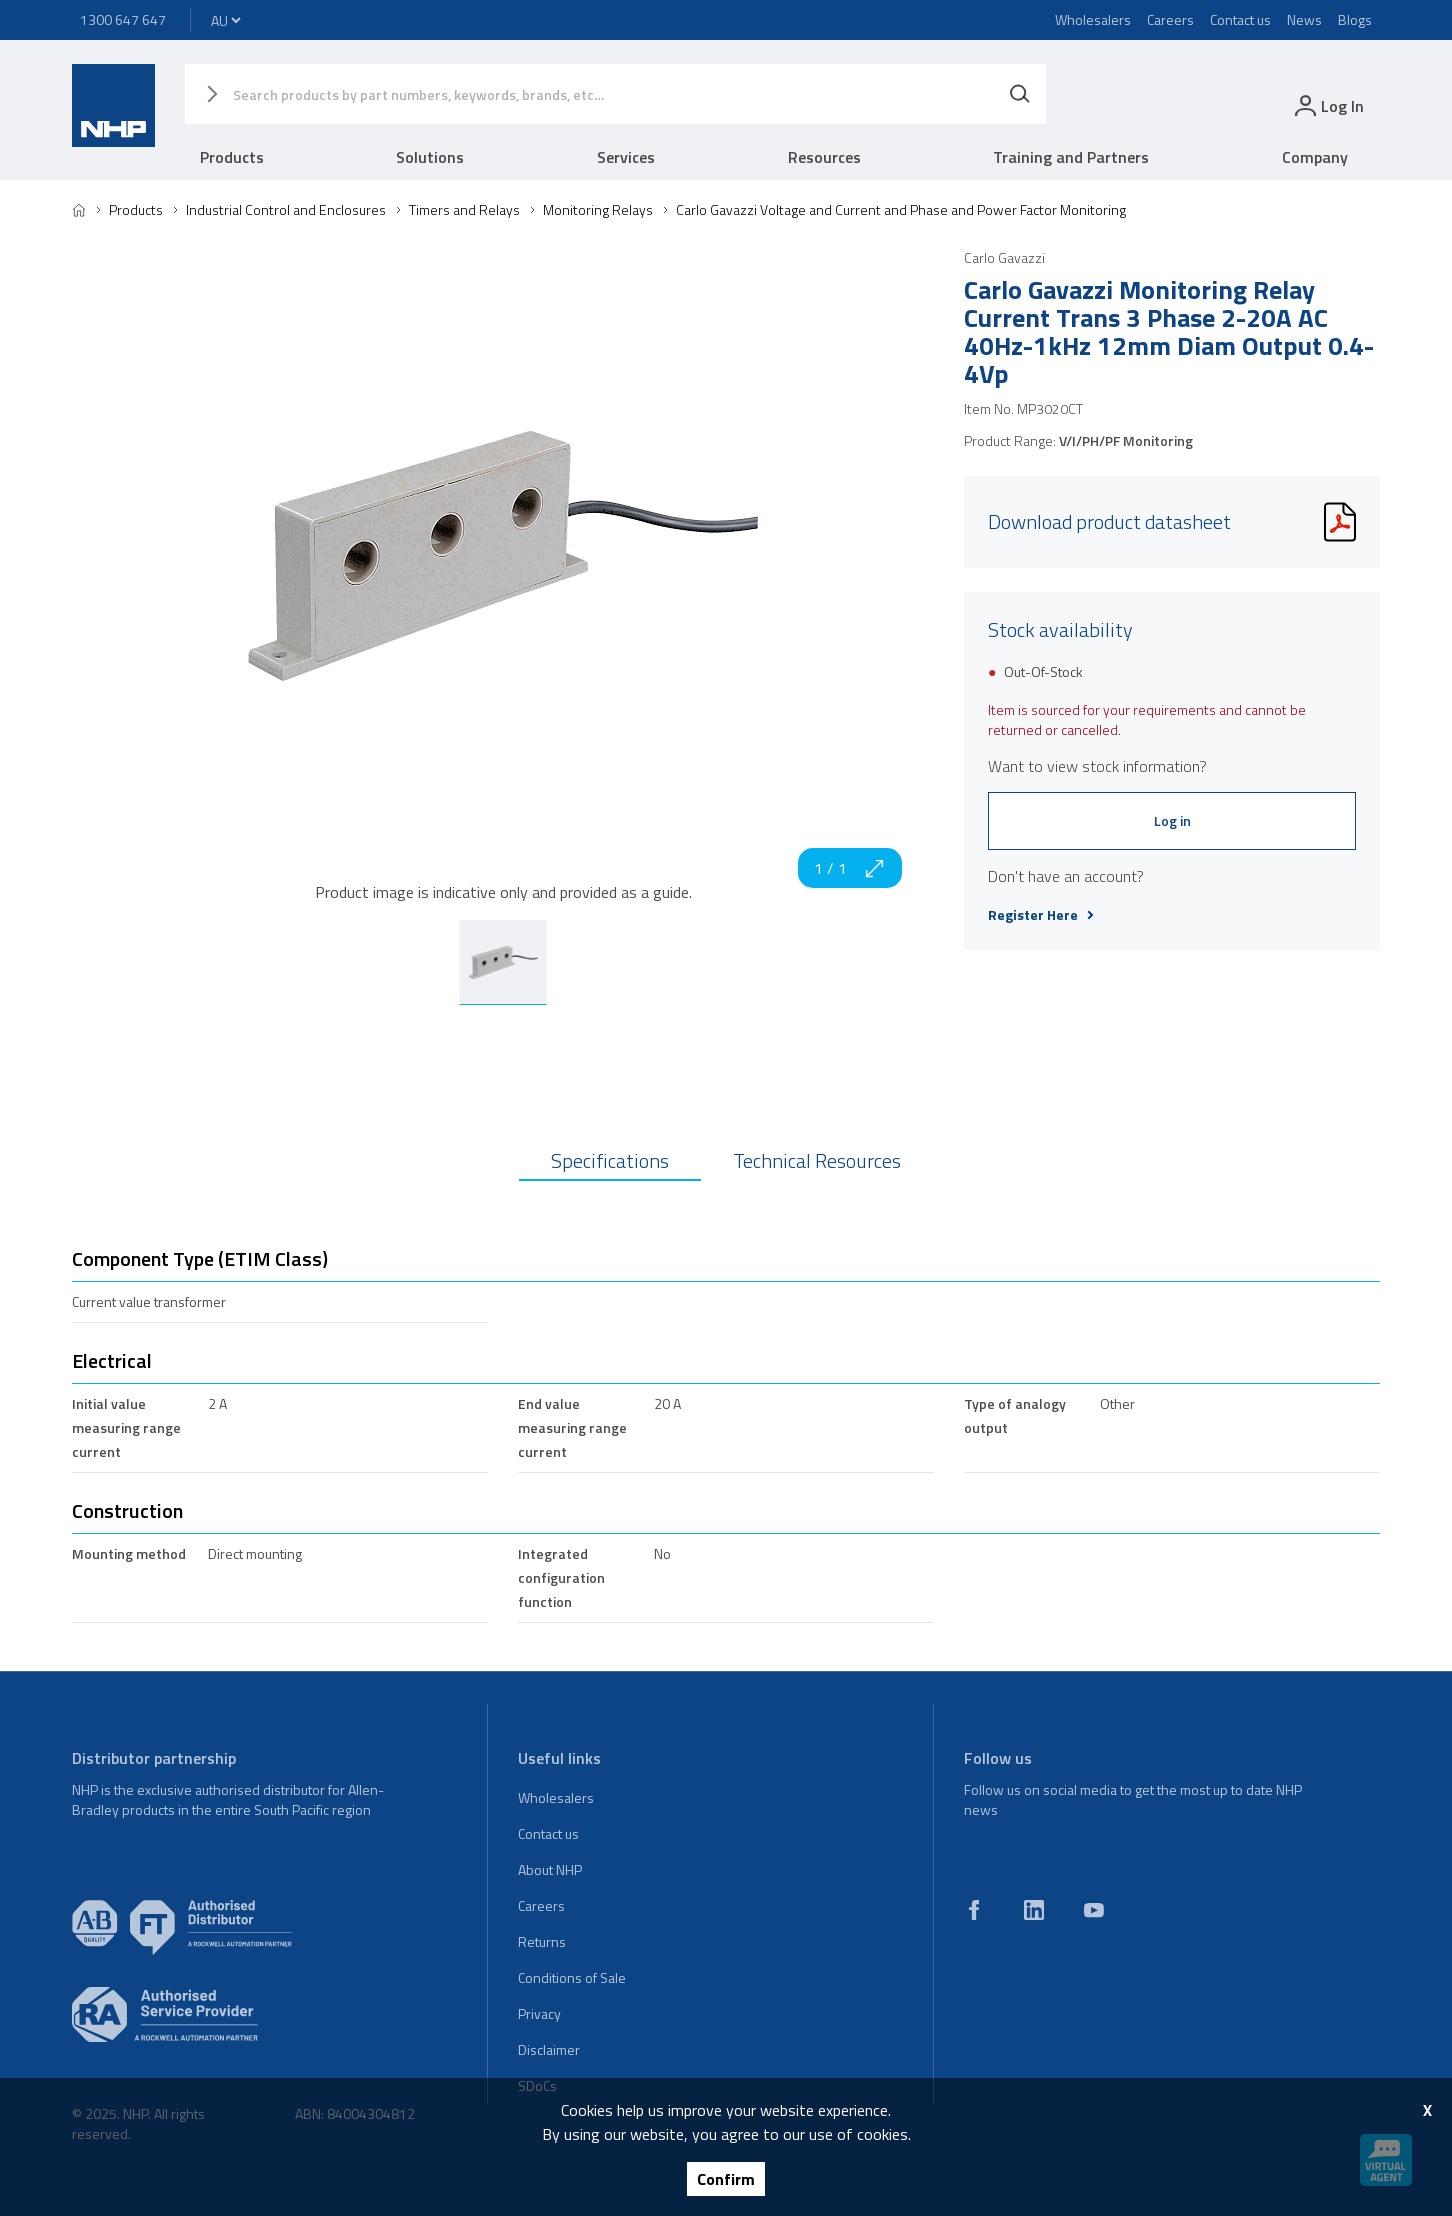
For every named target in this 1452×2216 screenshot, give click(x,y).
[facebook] (974, 1910)
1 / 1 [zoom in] (850, 868)
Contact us (1240, 19)
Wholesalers (1093, 19)
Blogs (1355, 19)
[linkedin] (1034, 1910)
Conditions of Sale (572, 1977)
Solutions (430, 157)
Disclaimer (549, 2049)
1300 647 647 (123, 19)
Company (1315, 157)
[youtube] (1094, 1910)
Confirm (726, 2179)
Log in (1172, 820)
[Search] (1020, 94)
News (1304, 19)
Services (626, 157)
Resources (824, 157)
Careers (1170, 19)
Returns (542, 1941)
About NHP (550, 1869)
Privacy (539, 2013)
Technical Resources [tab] (817, 1160)
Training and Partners (1071, 157)
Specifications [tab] (610, 1160)
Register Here (1041, 915)
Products (232, 157)
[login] (1327, 105)
